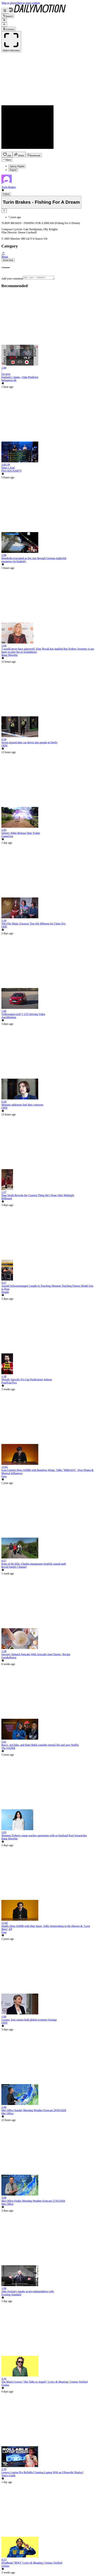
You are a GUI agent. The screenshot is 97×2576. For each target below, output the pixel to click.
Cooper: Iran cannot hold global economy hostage (29, 2020)
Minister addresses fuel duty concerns (22, 1105)
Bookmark (33, 155)
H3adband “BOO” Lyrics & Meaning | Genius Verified (31, 2563)
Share (19, 154)
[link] (48, 187)
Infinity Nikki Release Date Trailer (20, 833)
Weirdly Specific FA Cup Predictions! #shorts (26, 1380)
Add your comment (12, 279)
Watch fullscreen (11, 42)
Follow (6, 194)
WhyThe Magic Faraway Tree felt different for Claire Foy (33, 924)
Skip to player (9, 2)
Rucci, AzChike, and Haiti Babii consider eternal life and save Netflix (40, 1745)
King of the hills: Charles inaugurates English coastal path (33, 1564)
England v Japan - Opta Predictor (19, 377)
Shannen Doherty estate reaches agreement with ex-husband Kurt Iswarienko (44, 1835)
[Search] (4, 20)
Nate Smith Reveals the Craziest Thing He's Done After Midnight (37, 1195)
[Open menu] (4, 11)
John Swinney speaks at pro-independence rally (27, 2291)
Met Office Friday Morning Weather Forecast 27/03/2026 (33, 2201)
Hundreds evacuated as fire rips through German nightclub (33, 558)
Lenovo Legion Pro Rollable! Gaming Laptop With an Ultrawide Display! (42, 2472)
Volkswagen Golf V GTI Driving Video (23, 1014)
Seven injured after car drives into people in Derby (29, 743)
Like (7, 154)
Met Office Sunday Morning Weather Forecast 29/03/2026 (33, 2110)
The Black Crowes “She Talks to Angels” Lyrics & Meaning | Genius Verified (44, 2382)
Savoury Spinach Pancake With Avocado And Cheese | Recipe (35, 1654)
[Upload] (4, 24)
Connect (8, 29)
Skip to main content (28, 2)
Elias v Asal (8, 468)
